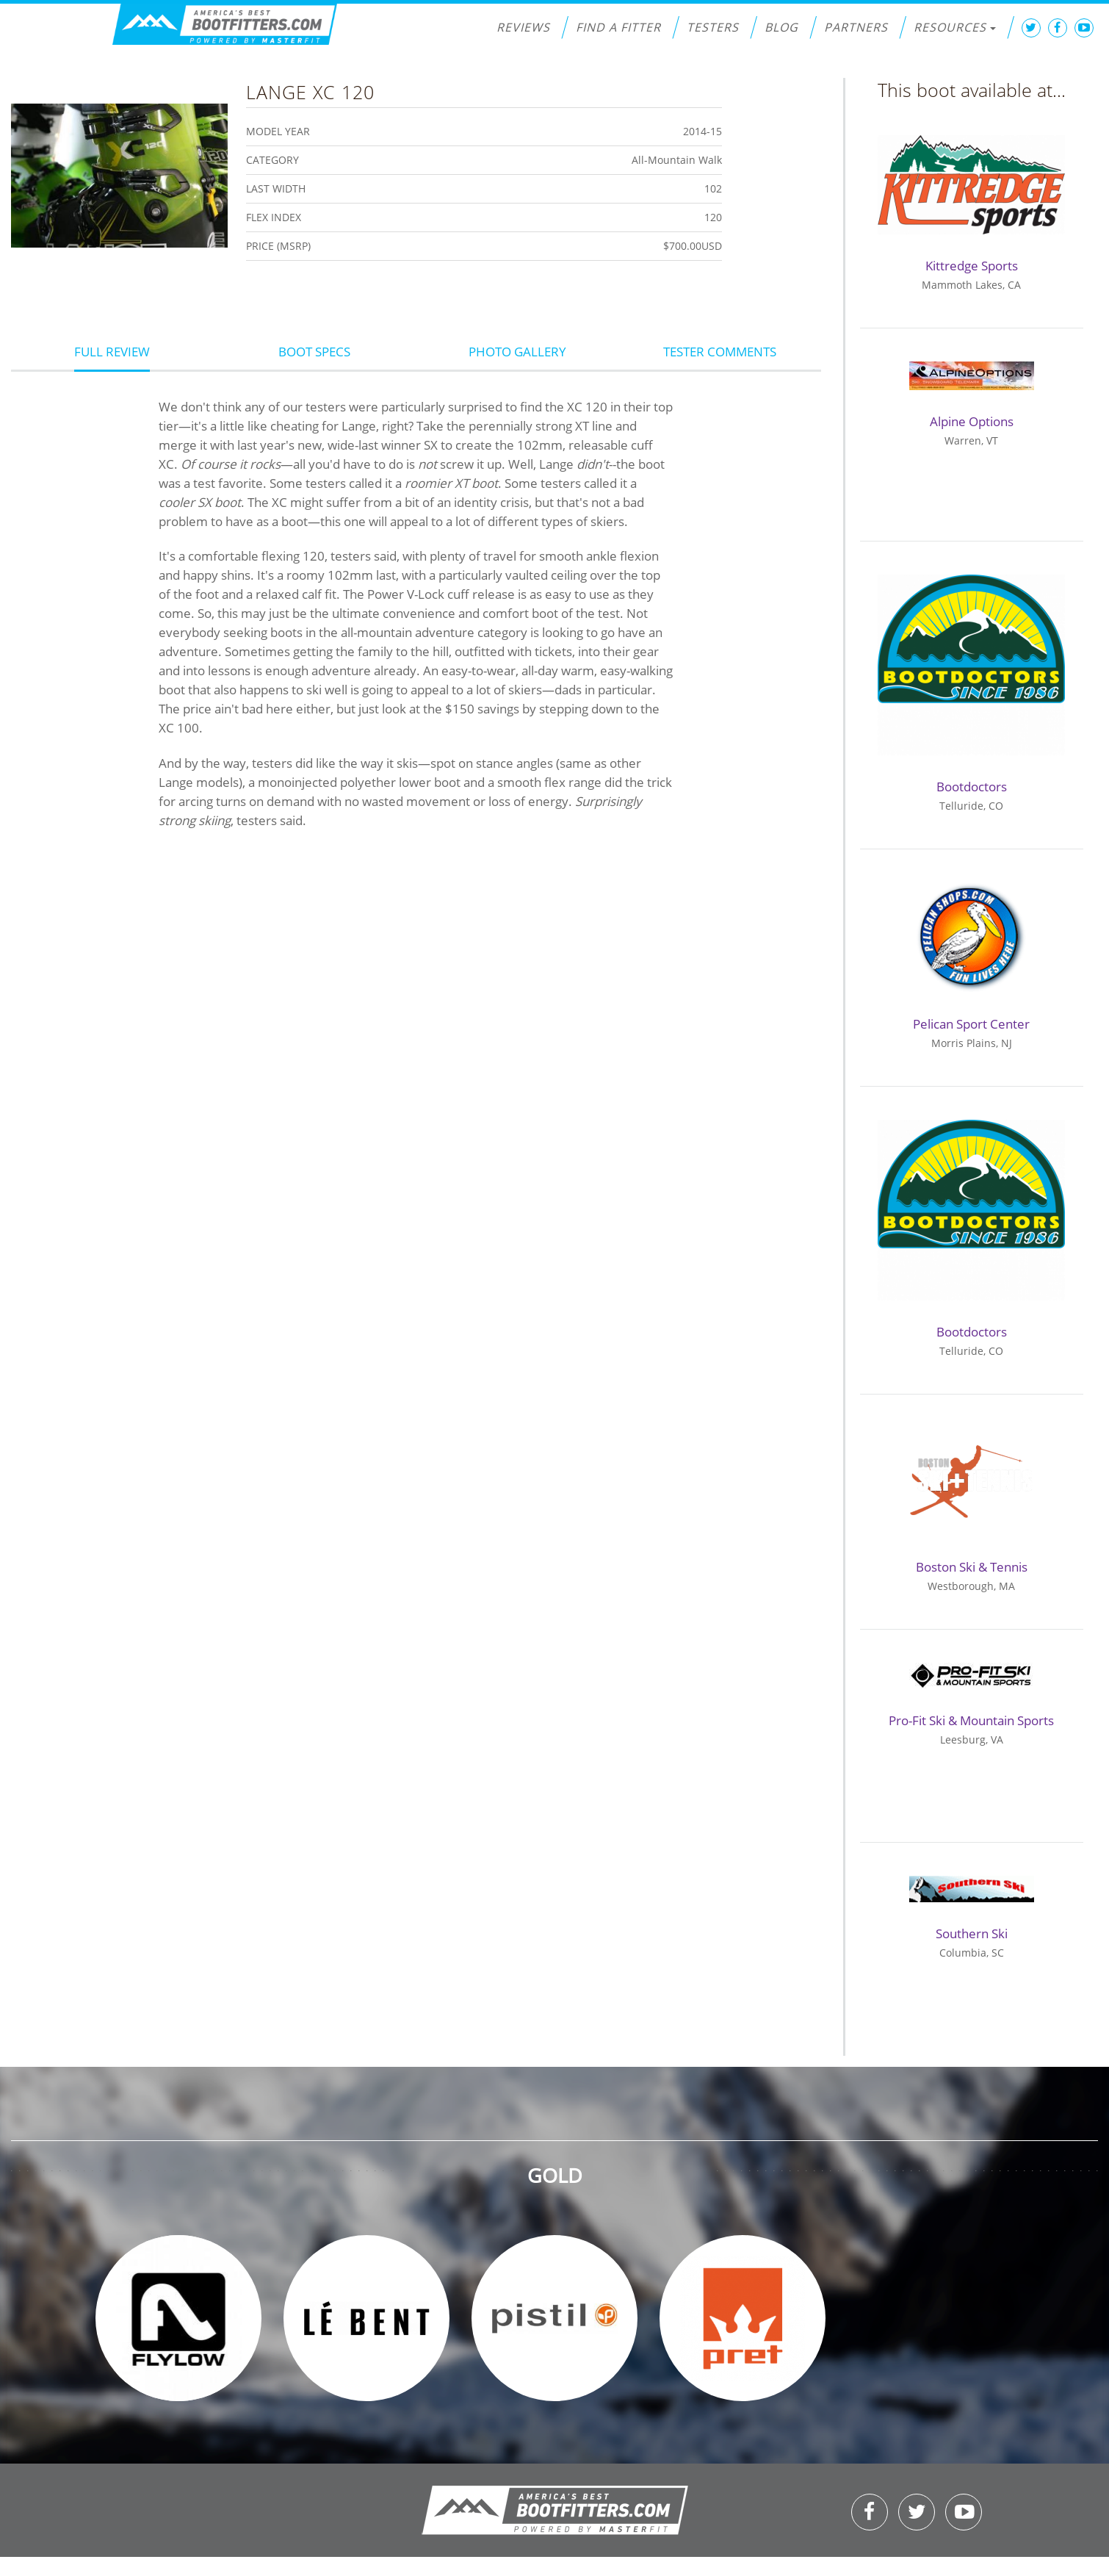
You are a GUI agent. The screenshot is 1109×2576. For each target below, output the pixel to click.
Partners (856, 27)
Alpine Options (972, 421)
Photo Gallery (517, 351)
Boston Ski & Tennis (971, 1566)
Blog (781, 27)
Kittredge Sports (971, 265)
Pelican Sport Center (971, 1023)
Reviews (523, 27)
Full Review (112, 351)
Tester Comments (719, 351)
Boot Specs (314, 351)
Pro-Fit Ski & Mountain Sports (971, 1720)
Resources (955, 27)
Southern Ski (972, 1933)
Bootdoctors (971, 786)
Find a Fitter (618, 27)
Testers (713, 27)
